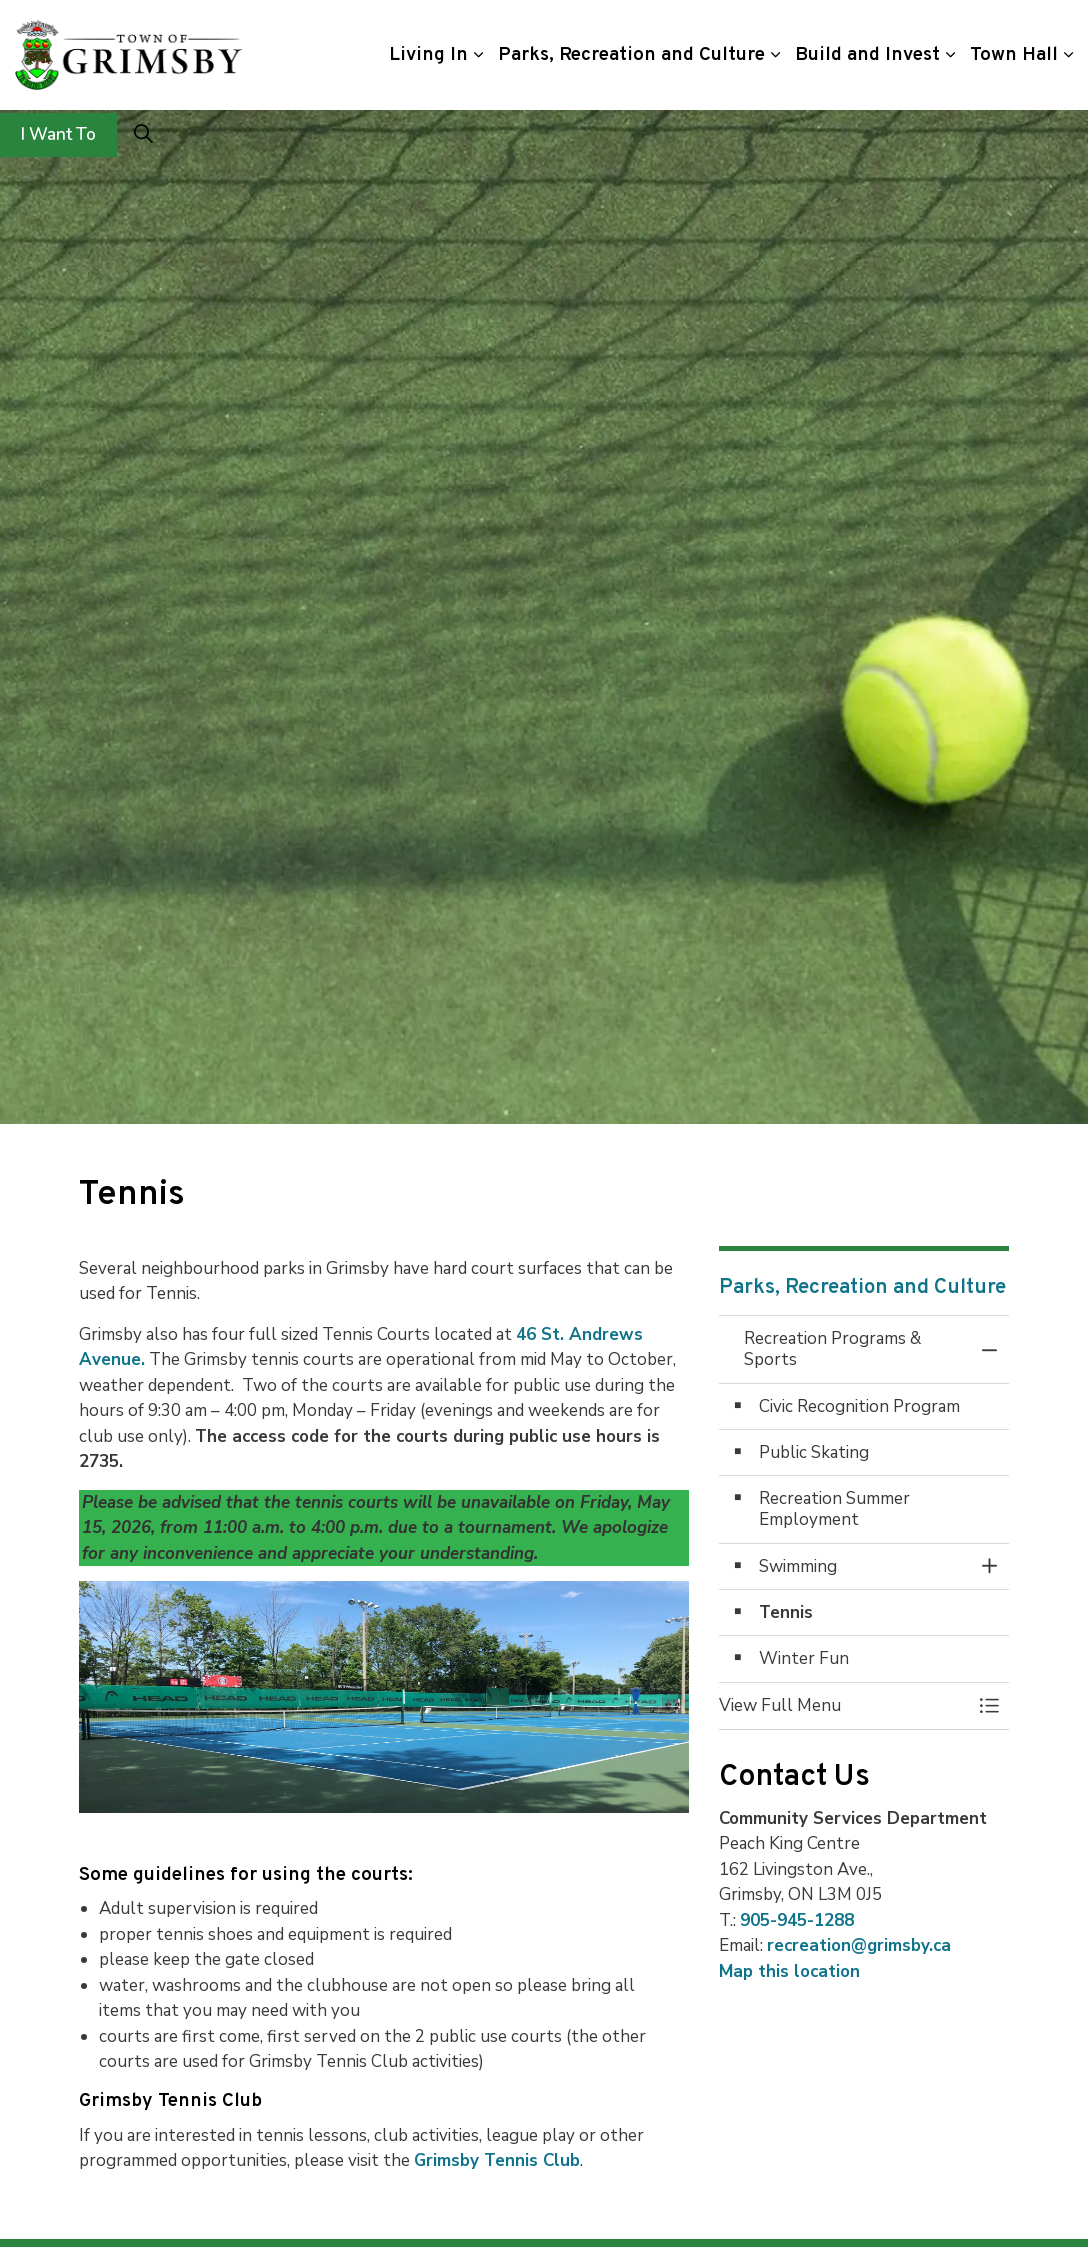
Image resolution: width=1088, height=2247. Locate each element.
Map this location (789, 1971)
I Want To (58, 135)
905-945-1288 (797, 1920)
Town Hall (1014, 55)
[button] (844, 1705)
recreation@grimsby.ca (859, 1945)
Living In (428, 55)
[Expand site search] (143, 135)
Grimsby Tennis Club (497, 2160)
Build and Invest (867, 55)
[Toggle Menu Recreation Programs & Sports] (989, 1705)
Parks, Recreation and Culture (631, 55)
